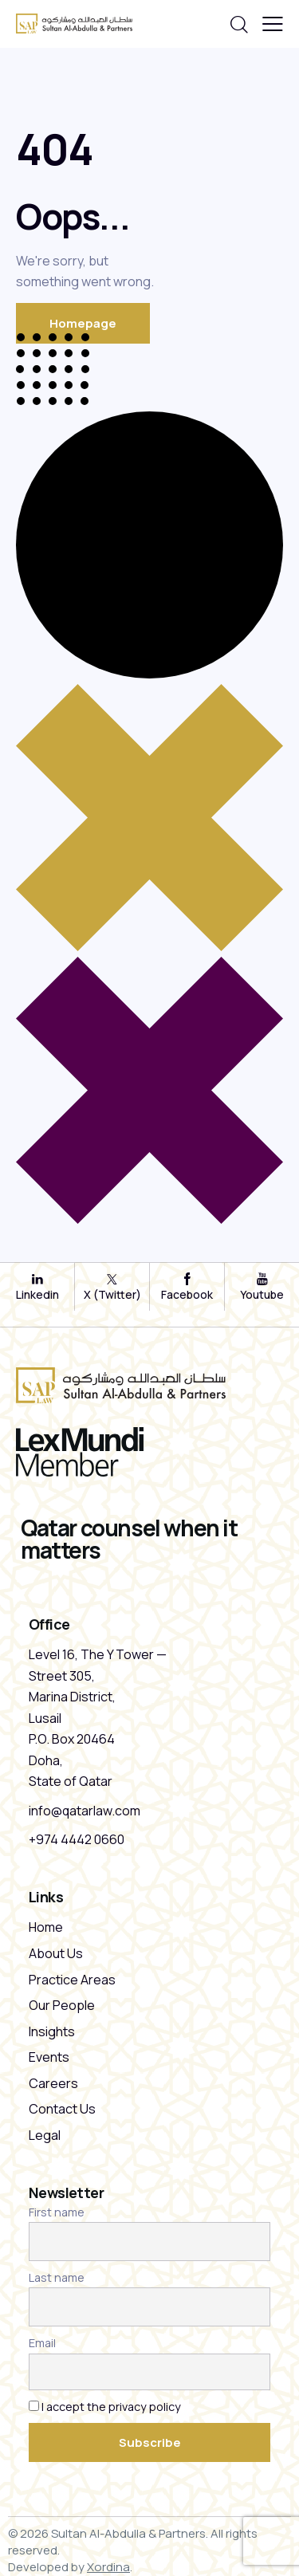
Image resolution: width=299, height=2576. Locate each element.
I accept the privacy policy (111, 2406)
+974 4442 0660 (76, 1839)
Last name (57, 2277)
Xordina (108, 2566)
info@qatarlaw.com (84, 1810)
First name (57, 2212)
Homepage (82, 323)
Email (42, 2342)
